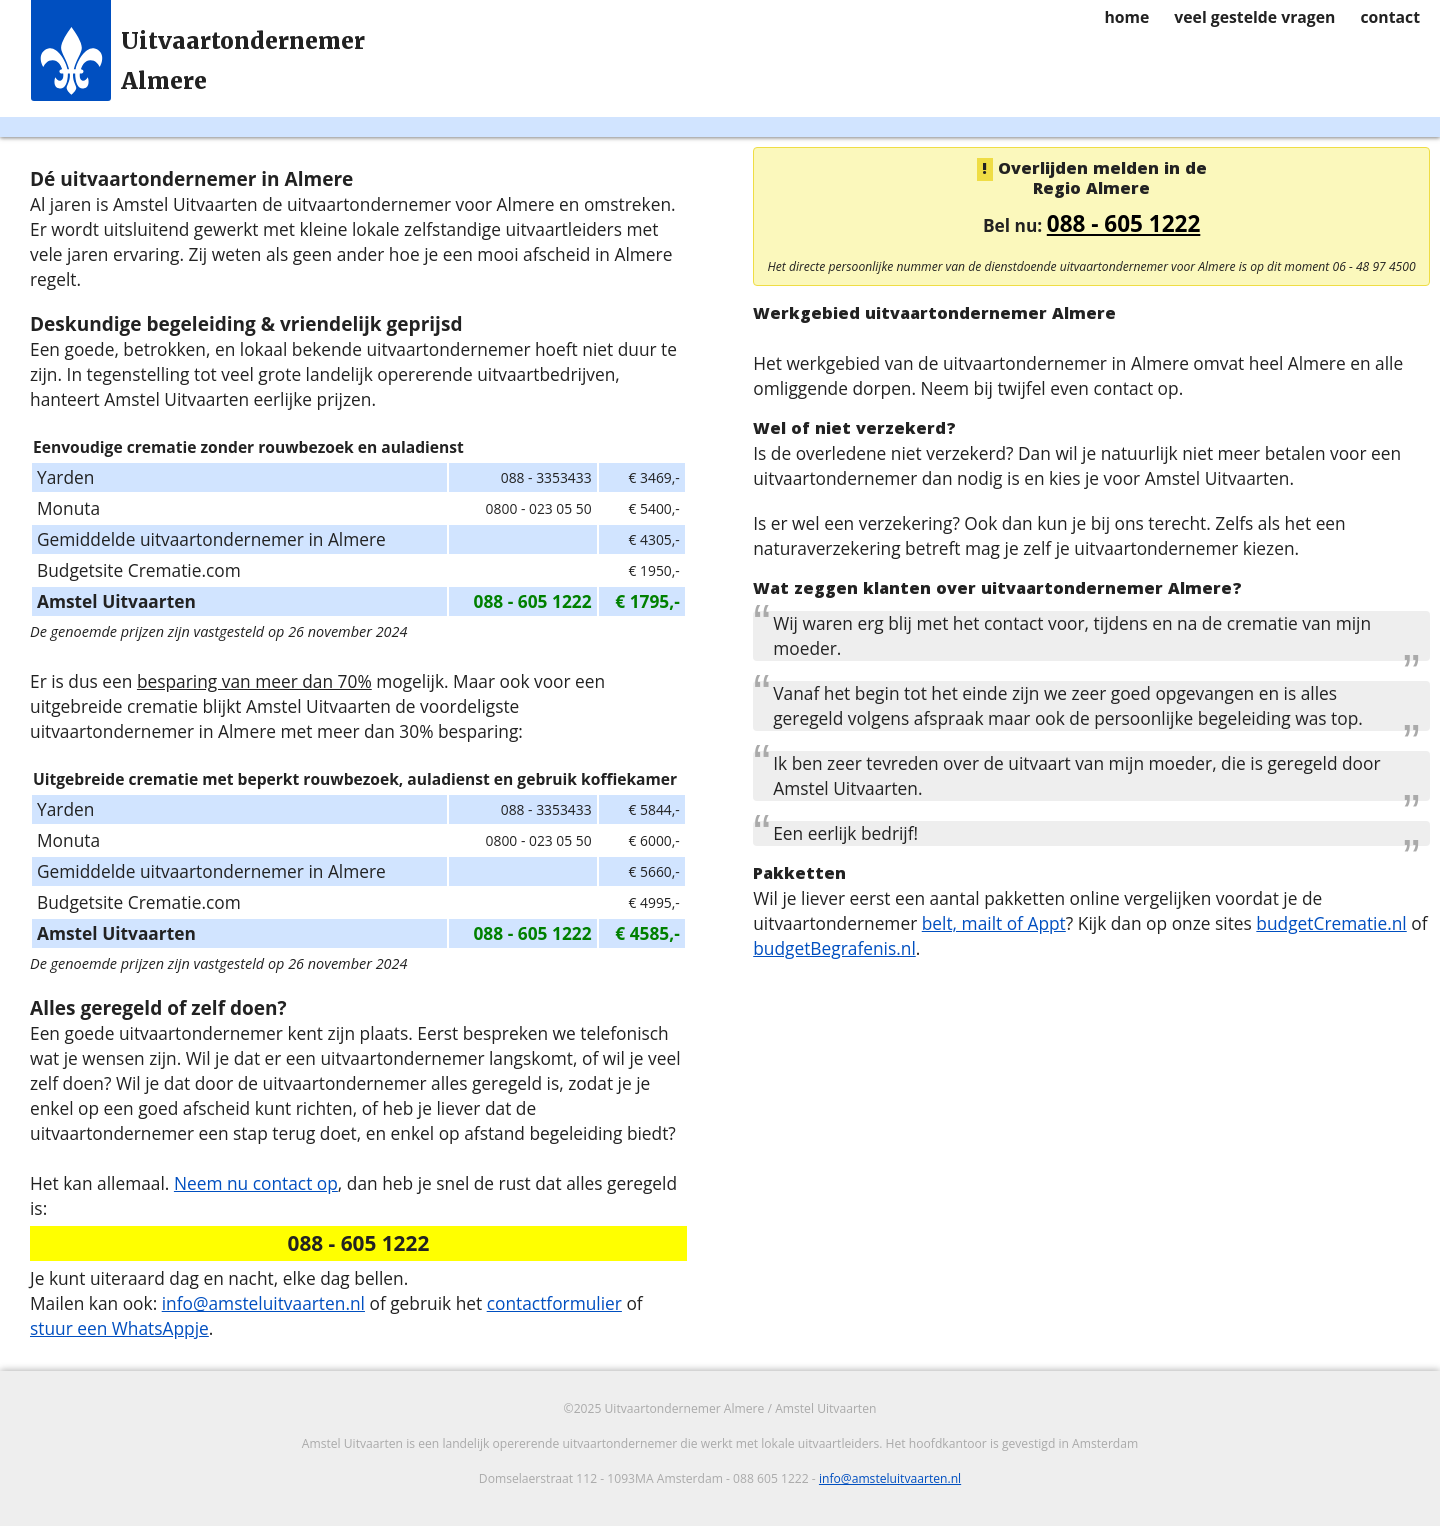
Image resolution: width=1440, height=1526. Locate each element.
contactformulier (554, 1303)
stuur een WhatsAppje (119, 1328)
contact (1390, 17)
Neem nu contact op (256, 1183)
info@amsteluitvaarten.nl (263, 1303)
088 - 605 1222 (1124, 223)
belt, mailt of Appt (994, 923)
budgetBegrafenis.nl (834, 948)
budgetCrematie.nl (1331, 923)
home (1126, 17)
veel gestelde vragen (1254, 17)
